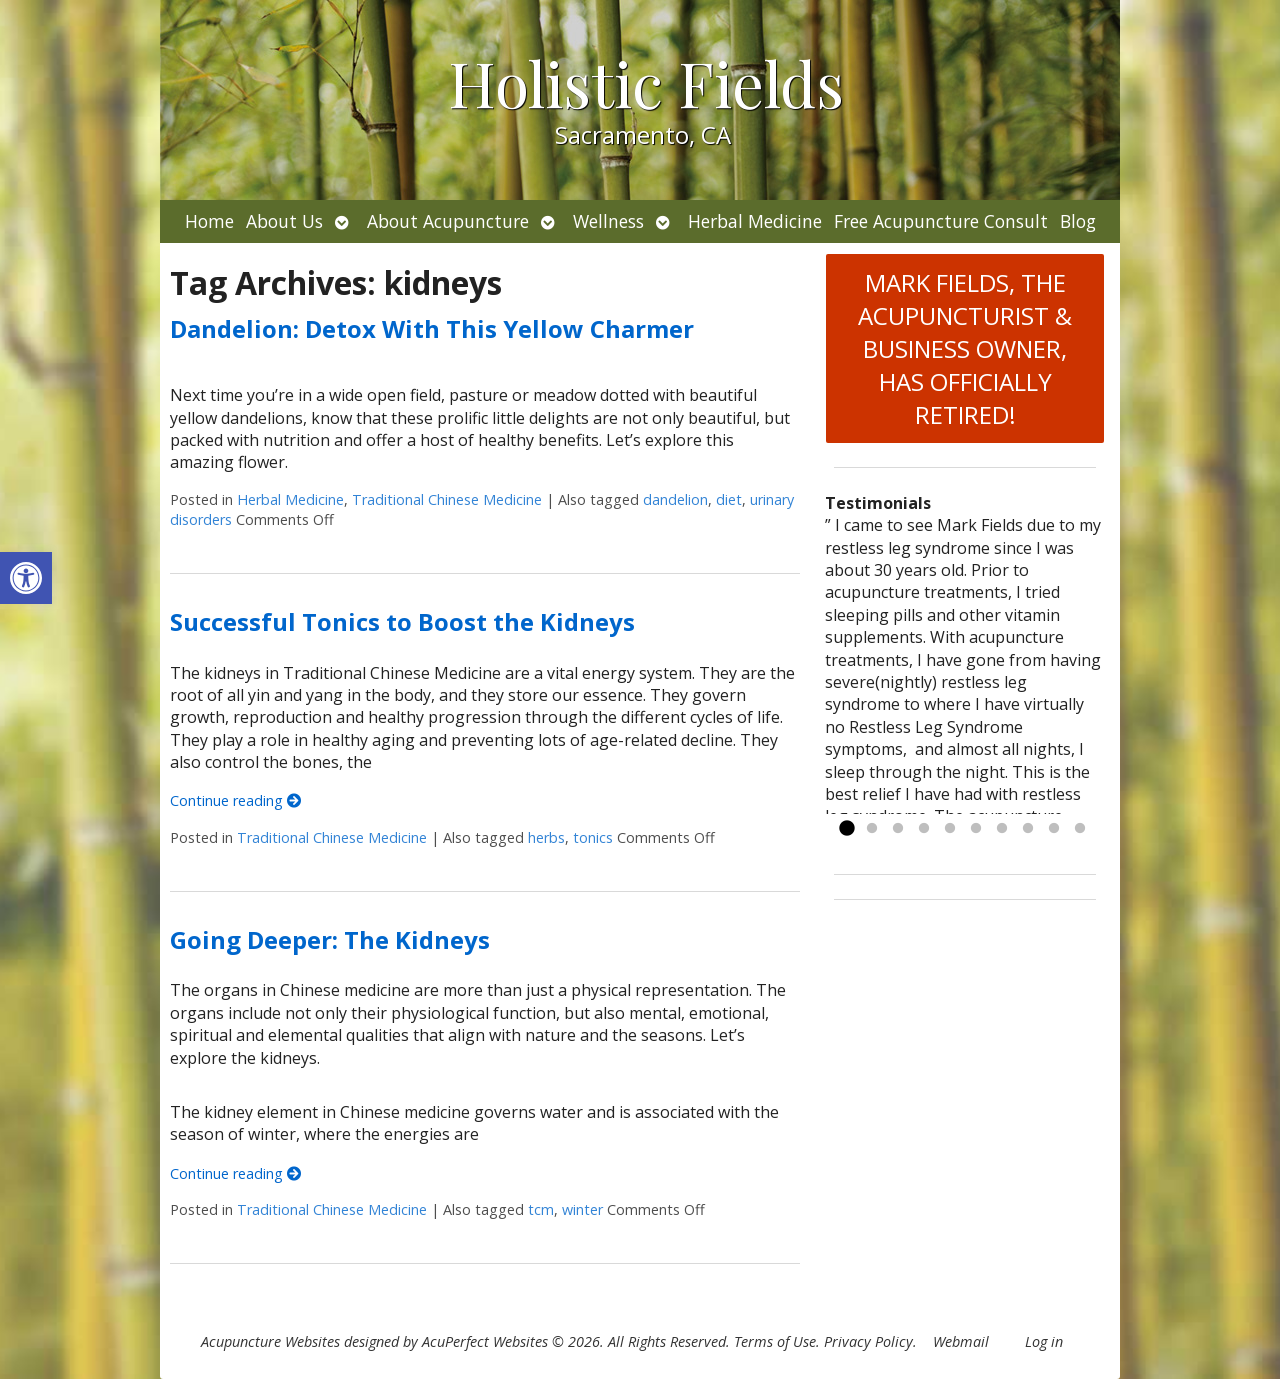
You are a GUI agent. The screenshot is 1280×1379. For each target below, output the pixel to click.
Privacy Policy (868, 1341)
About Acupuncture (448, 221)
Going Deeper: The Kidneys (330, 939)
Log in (1044, 1341)
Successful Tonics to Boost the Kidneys (402, 621)
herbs (546, 837)
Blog (1078, 221)
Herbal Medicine (755, 221)
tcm (541, 1209)
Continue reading (235, 800)
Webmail (961, 1341)
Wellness (608, 221)
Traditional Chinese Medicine (447, 499)
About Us (284, 221)
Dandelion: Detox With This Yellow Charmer (432, 328)
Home (209, 221)
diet (729, 499)
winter (582, 1209)
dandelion (675, 499)
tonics (593, 837)
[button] (26, 578)
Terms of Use (775, 1341)
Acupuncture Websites (270, 1341)
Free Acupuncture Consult (941, 221)
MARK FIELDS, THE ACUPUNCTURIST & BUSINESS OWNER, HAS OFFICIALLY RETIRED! (965, 348)
